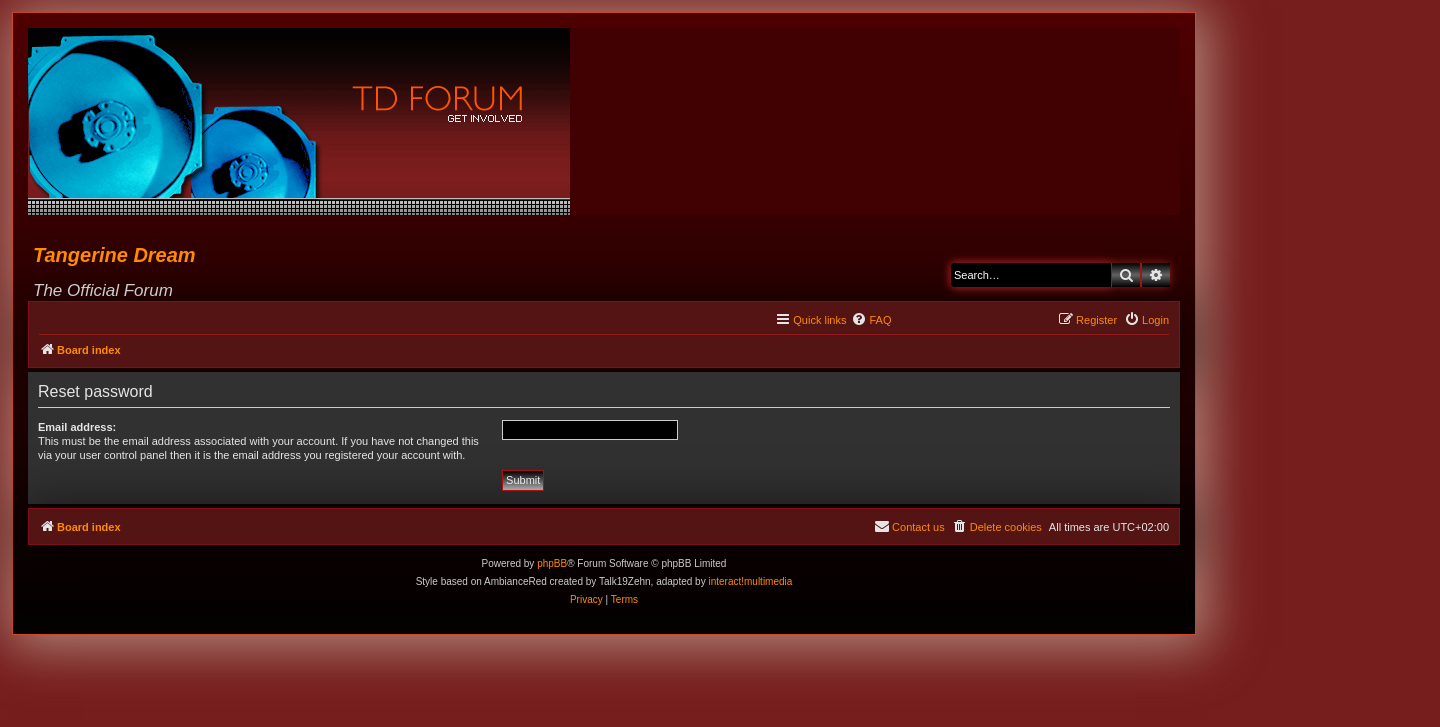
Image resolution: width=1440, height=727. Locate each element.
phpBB (552, 563)
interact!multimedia (750, 581)
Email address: (77, 427)
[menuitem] (871, 320)
